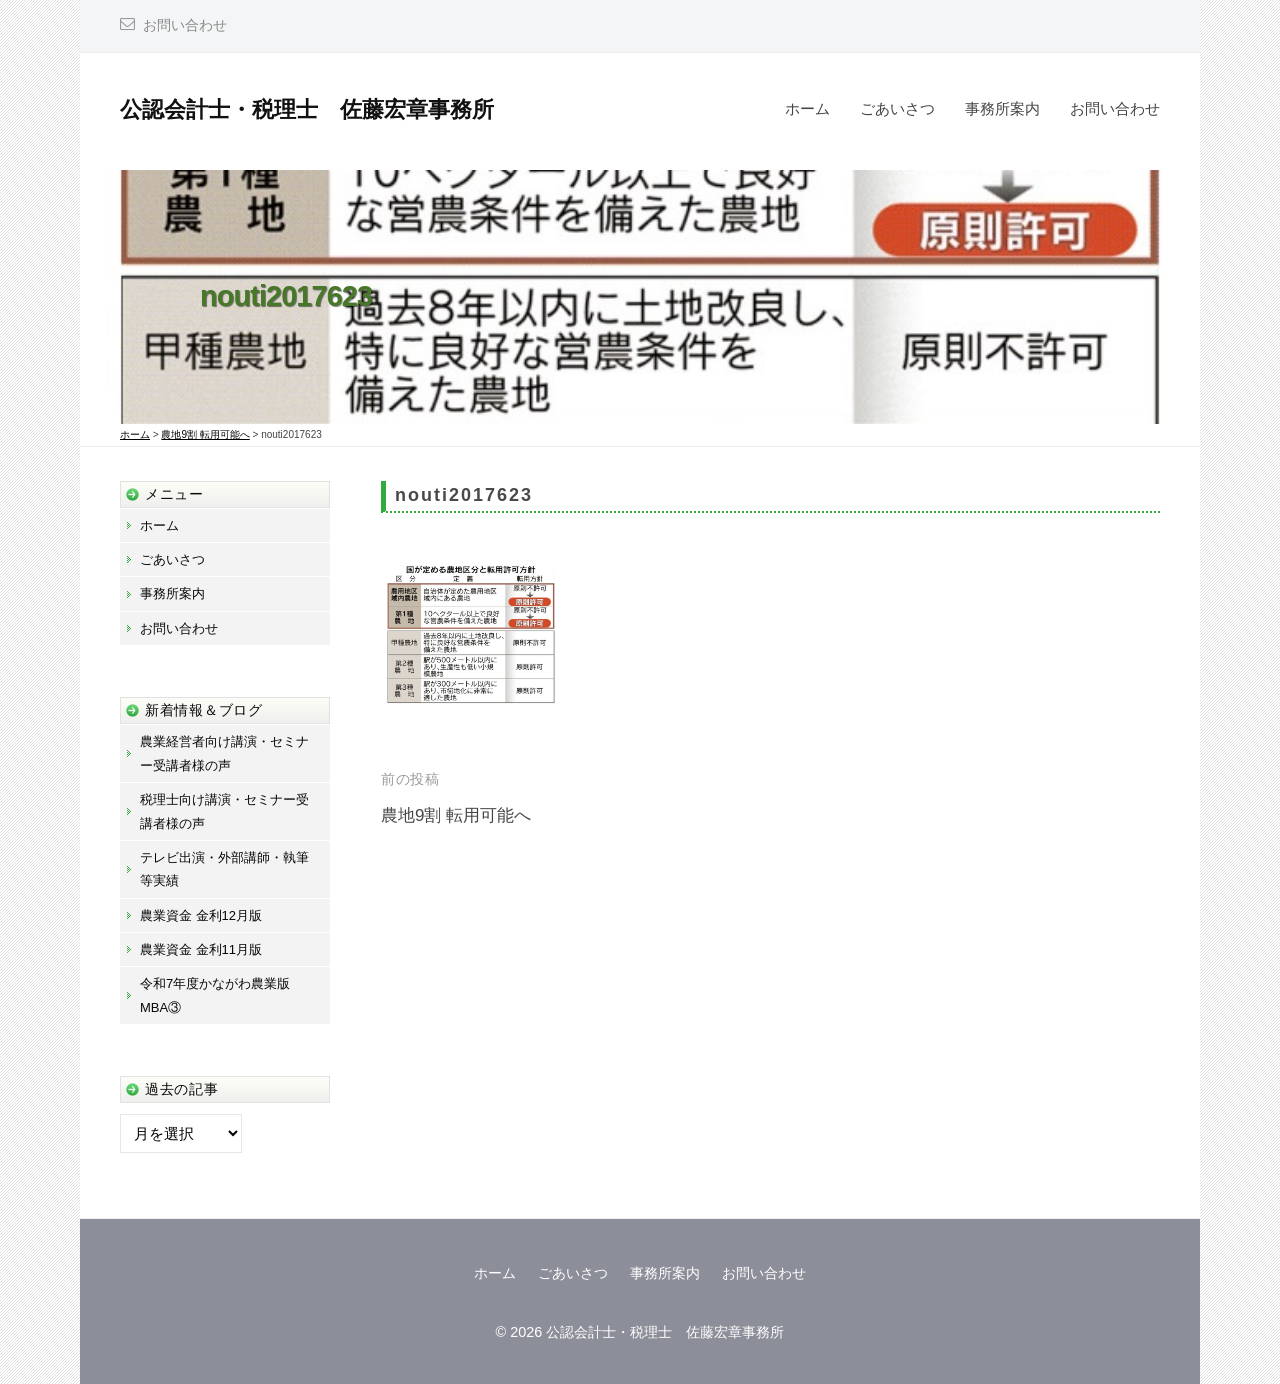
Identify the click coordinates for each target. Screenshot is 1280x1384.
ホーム (807, 108)
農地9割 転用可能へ (456, 815)
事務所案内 (1002, 108)
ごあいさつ (897, 108)
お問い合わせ (185, 25)
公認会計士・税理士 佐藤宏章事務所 (307, 109)
